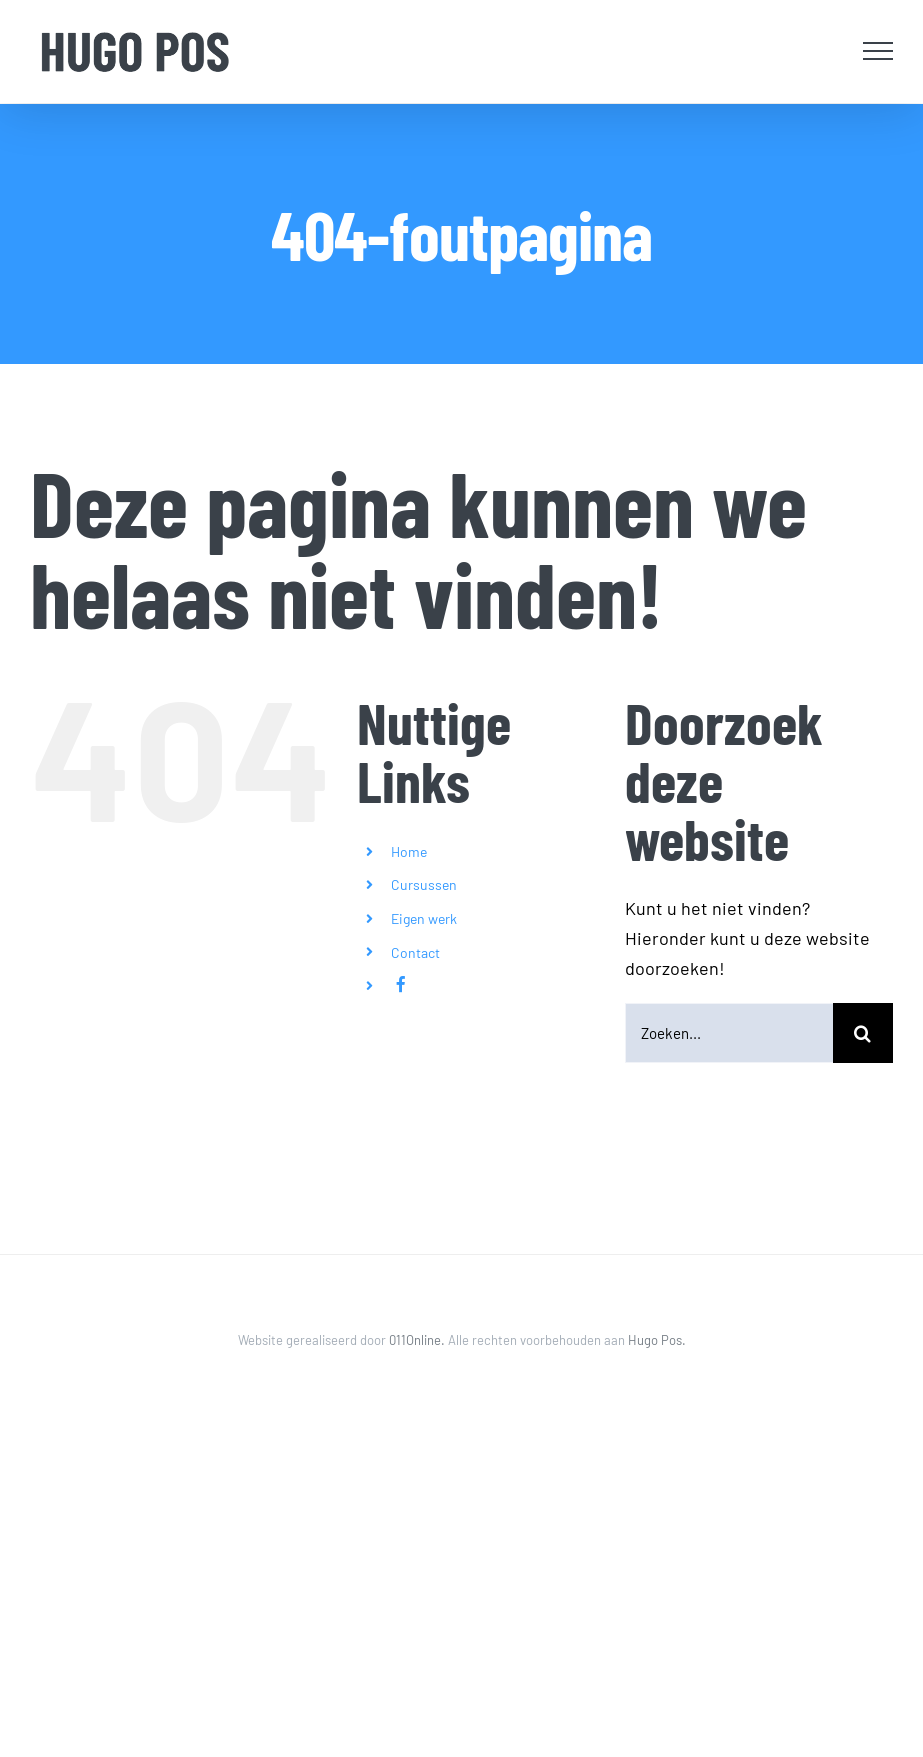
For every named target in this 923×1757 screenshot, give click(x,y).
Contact (415, 952)
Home (409, 851)
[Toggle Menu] (878, 51)
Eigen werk (424, 918)
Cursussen (424, 884)
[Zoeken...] (729, 1033)
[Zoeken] (863, 1033)
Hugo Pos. (657, 1340)
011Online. (418, 1340)
